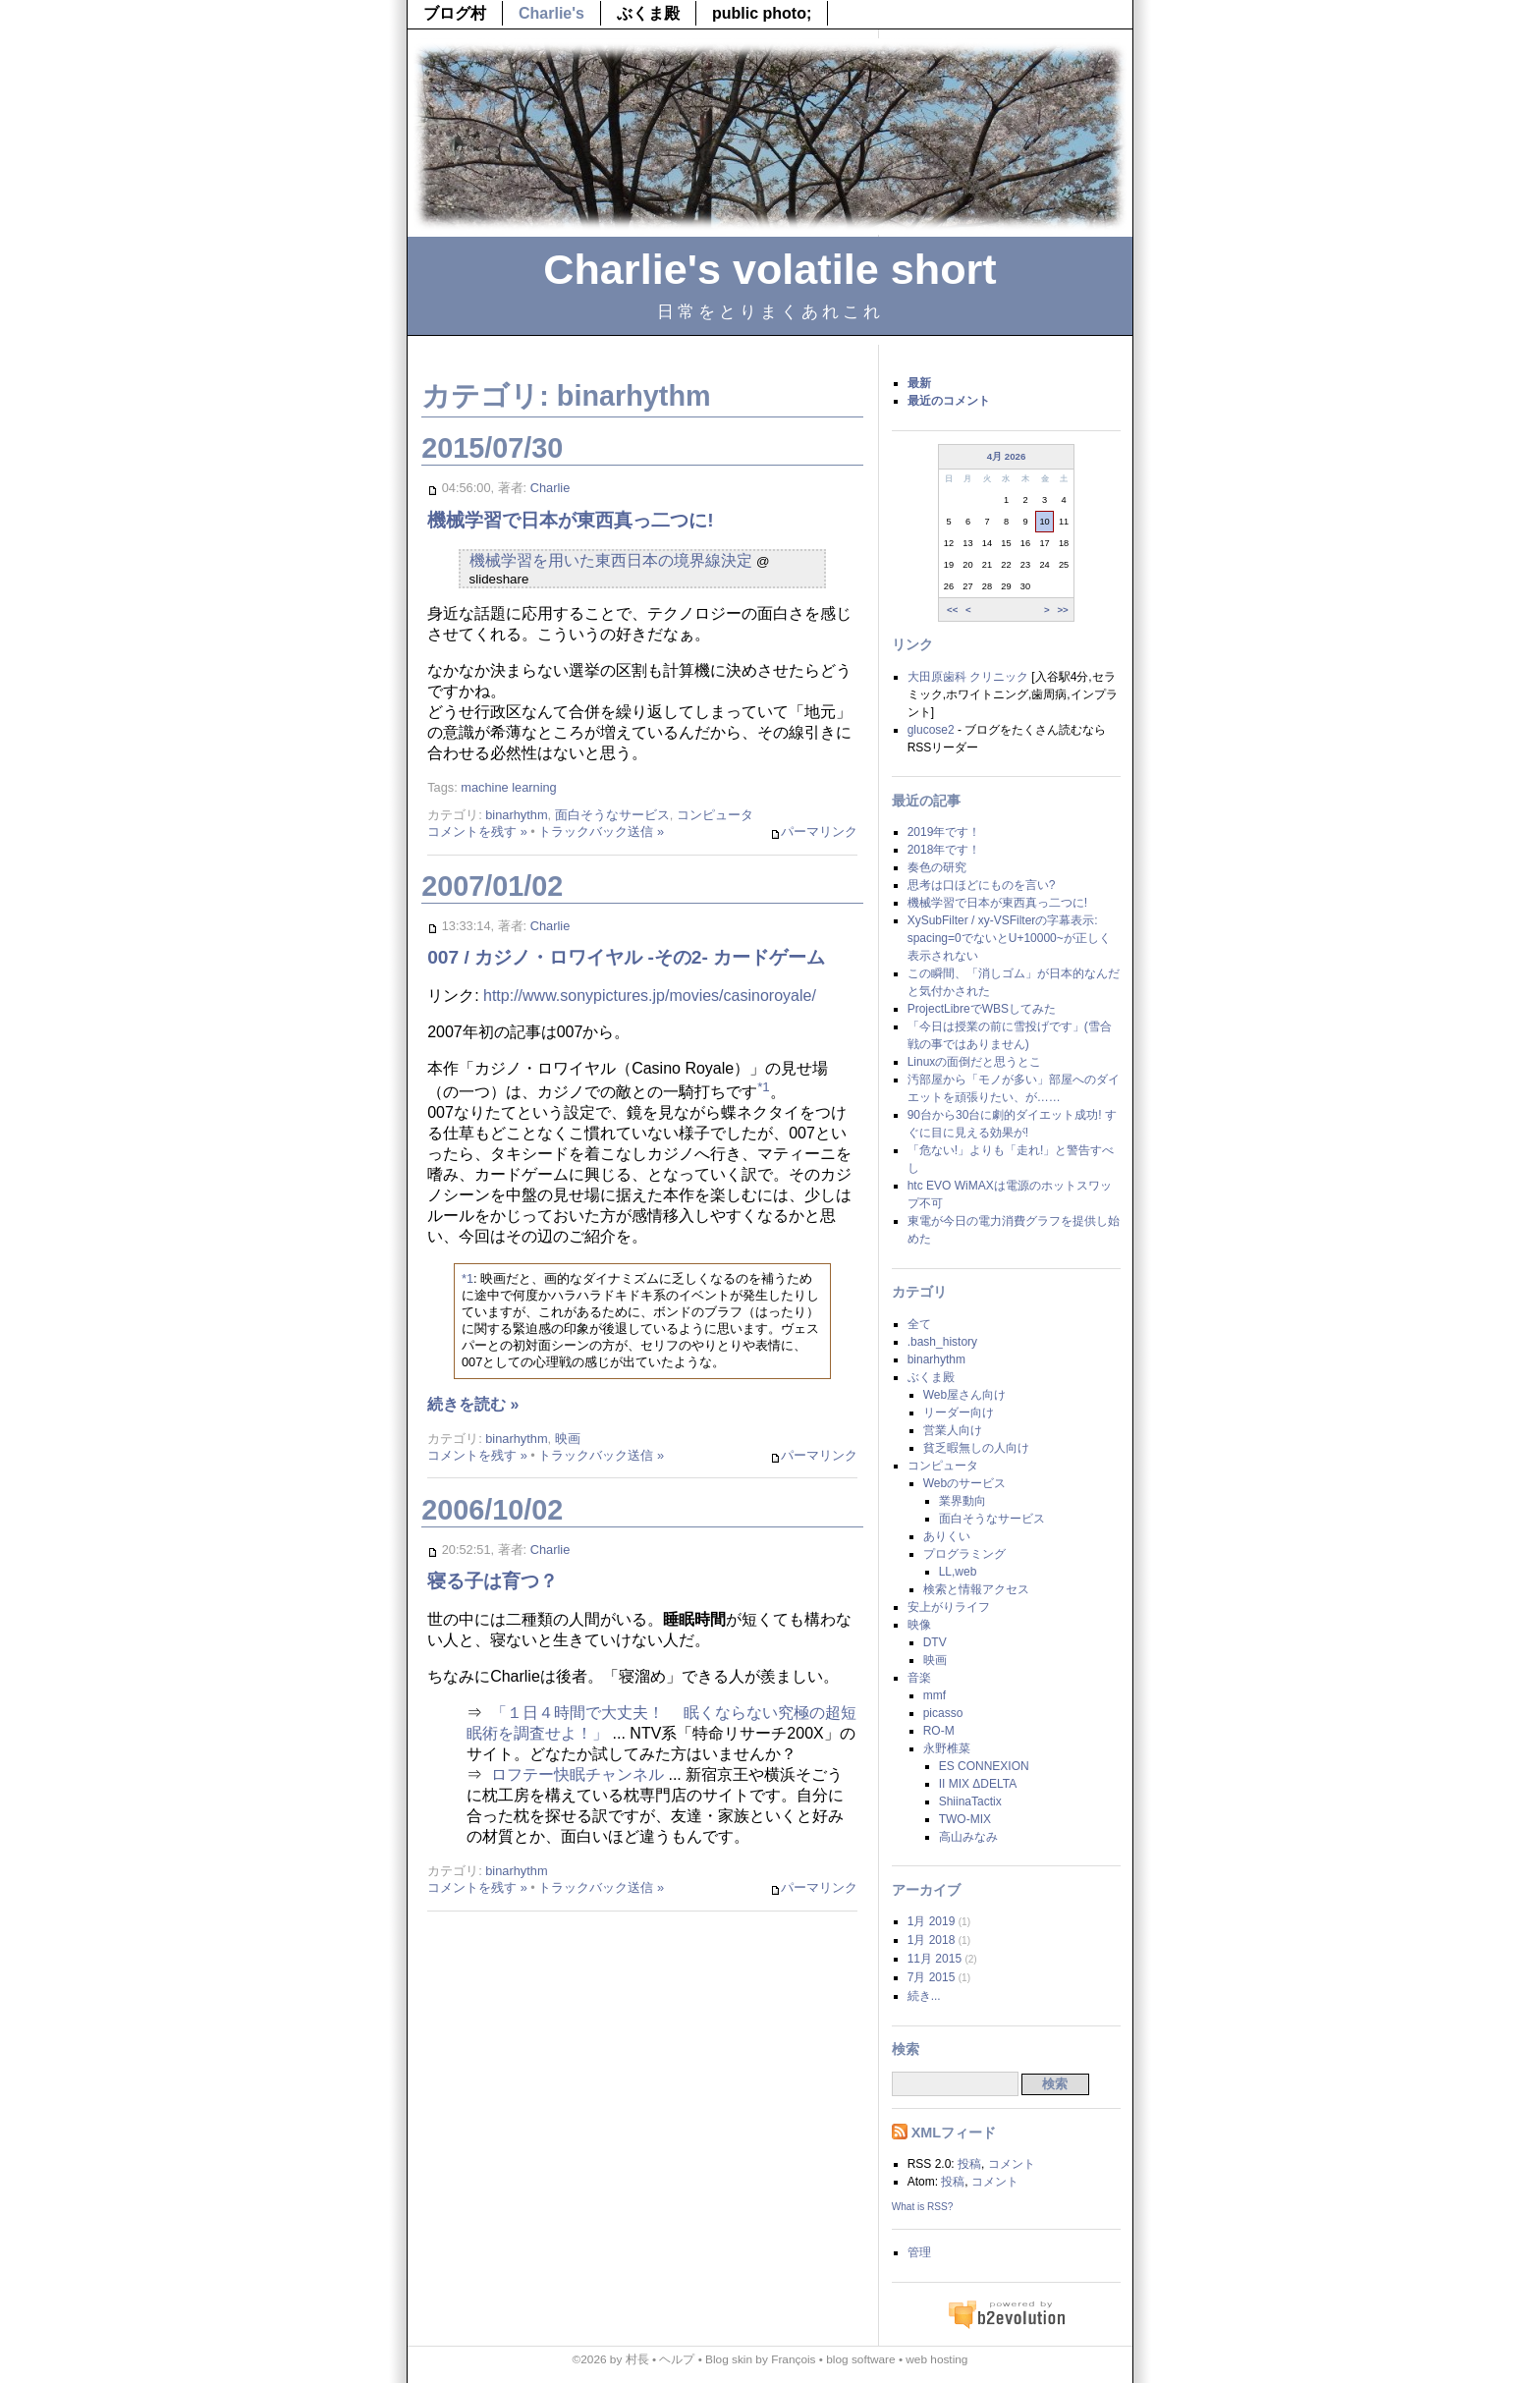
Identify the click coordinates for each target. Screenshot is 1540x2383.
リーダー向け (958, 1412)
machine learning (508, 787)
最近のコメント (949, 401)
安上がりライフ (949, 1607)
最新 (919, 383)
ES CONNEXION (984, 1766)
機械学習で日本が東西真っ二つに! (570, 520)
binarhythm (516, 814)
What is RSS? (923, 2206)
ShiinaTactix (970, 1801)
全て (919, 1324)
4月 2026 (1006, 456)
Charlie (550, 487)
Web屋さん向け (964, 1395)
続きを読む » (473, 1404)
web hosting (936, 2359)
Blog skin (728, 2359)
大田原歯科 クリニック (968, 677)
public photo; (761, 13)
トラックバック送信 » (601, 831)
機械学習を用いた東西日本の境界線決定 (610, 560)
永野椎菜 (946, 1748)
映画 (567, 1438)
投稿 (969, 2164)
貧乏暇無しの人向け (976, 1448)
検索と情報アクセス (976, 1589)
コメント (1011, 2164)
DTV (935, 1642)
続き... (924, 1996)
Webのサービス (964, 1483)
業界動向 (962, 1501)
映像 (919, 1625)
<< (952, 608)
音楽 (919, 1678)
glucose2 (931, 730)
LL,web (958, 1572)
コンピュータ (715, 814)
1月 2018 (932, 1940)
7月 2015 (932, 1977)
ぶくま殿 (648, 13)
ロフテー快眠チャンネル (577, 1774)
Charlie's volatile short (769, 269)
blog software (860, 2359)
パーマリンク (813, 832)
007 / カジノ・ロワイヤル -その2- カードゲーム (626, 957)
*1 (763, 1087)
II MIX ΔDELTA (978, 1784)
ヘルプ (676, 2359)
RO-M (939, 1731)
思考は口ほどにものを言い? (982, 885)
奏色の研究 (937, 867)
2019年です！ (944, 832)
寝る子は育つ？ (492, 1581)
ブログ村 (454, 13)
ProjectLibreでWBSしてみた (982, 1009)
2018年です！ (944, 850)
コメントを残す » (477, 831)
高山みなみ (968, 1837)
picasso (943, 1713)
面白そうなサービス (612, 814)
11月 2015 (935, 1959)
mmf (934, 1695)
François (793, 2359)
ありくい (946, 1536)
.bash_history (942, 1342)
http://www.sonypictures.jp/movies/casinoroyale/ (649, 995)
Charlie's (551, 13)
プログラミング (964, 1554)
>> (1062, 608)
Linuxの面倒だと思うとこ (975, 1062)
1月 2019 (932, 1921)
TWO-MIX (965, 1819)
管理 (919, 2252)
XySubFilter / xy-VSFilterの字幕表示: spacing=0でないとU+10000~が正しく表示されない (1009, 938)
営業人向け (952, 1430)
